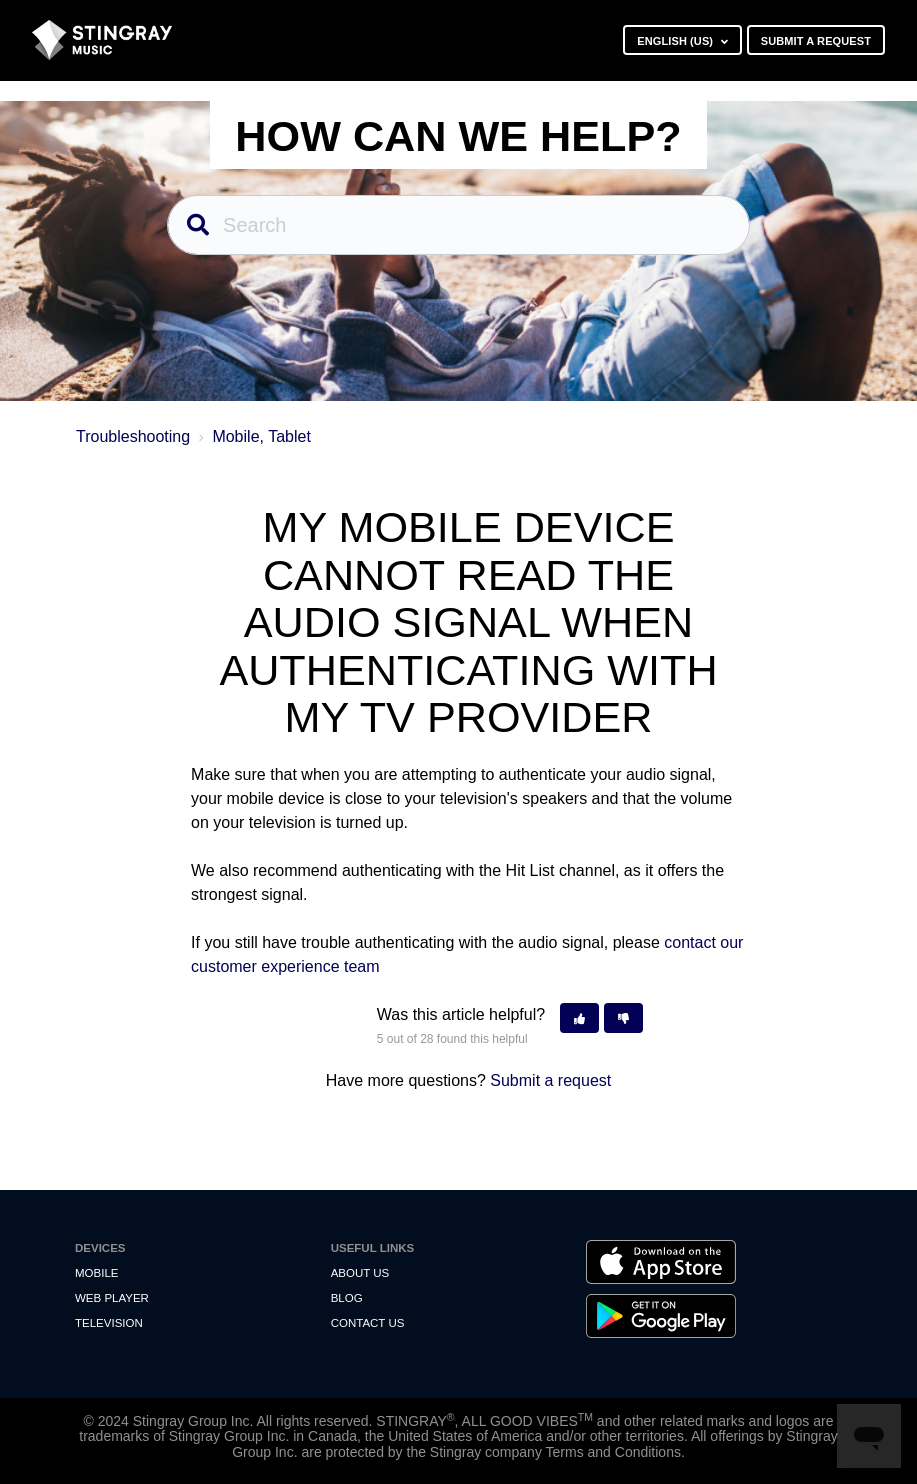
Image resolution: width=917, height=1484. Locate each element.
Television (109, 1323)
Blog (347, 1298)
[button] (579, 1018)
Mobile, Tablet (261, 436)
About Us (360, 1273)
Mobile (96, 1273)
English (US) (676, 41)
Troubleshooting (133, 436)
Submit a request (816, 41)
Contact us (368, 1323)
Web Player (112, 1298)
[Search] (458, 225)
